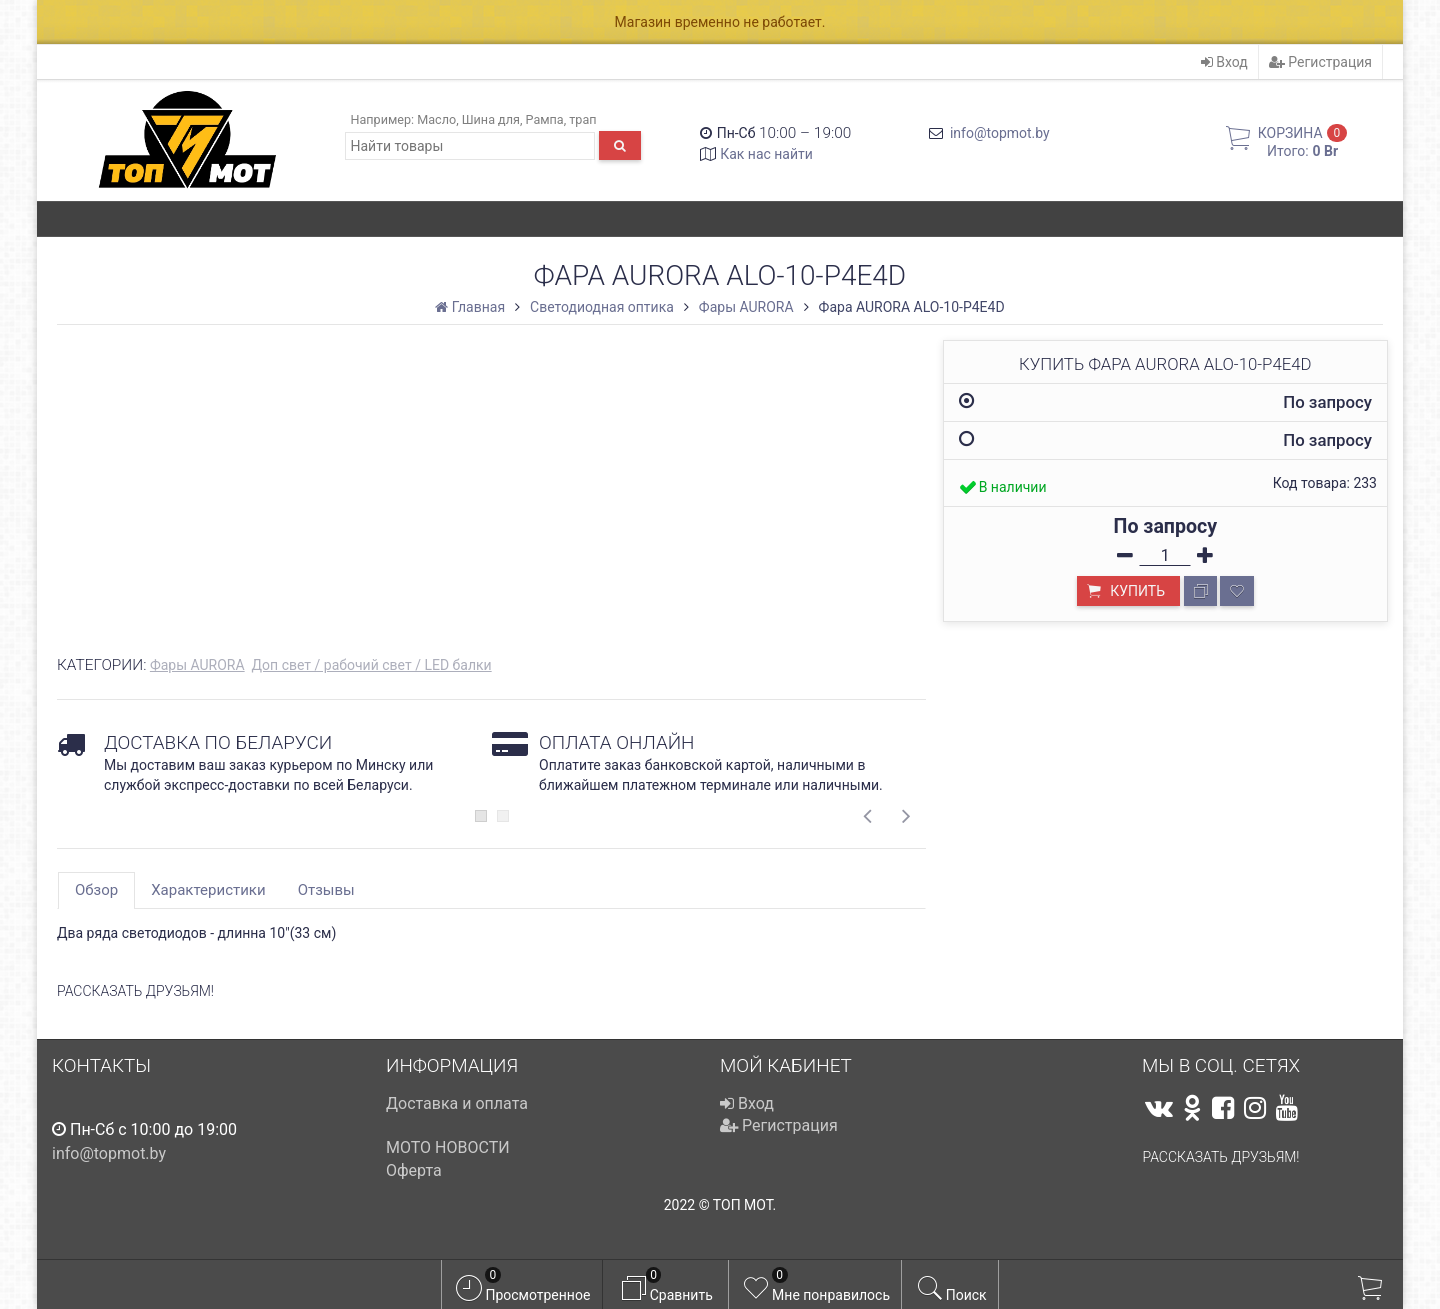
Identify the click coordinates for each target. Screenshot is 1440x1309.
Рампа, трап (561, 119)
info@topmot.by (1000, 133)
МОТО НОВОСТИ (448, 1147)
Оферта (414, 1170)
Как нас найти (766, 154)
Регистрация (1320, 62)
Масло (436, 119)
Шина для (491, 119)
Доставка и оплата (457, 1103)
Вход (1224, 62)
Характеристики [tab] (208, 890)
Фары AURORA (197, 665)
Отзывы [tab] (326, 890)
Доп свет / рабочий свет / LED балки (372, 665)
